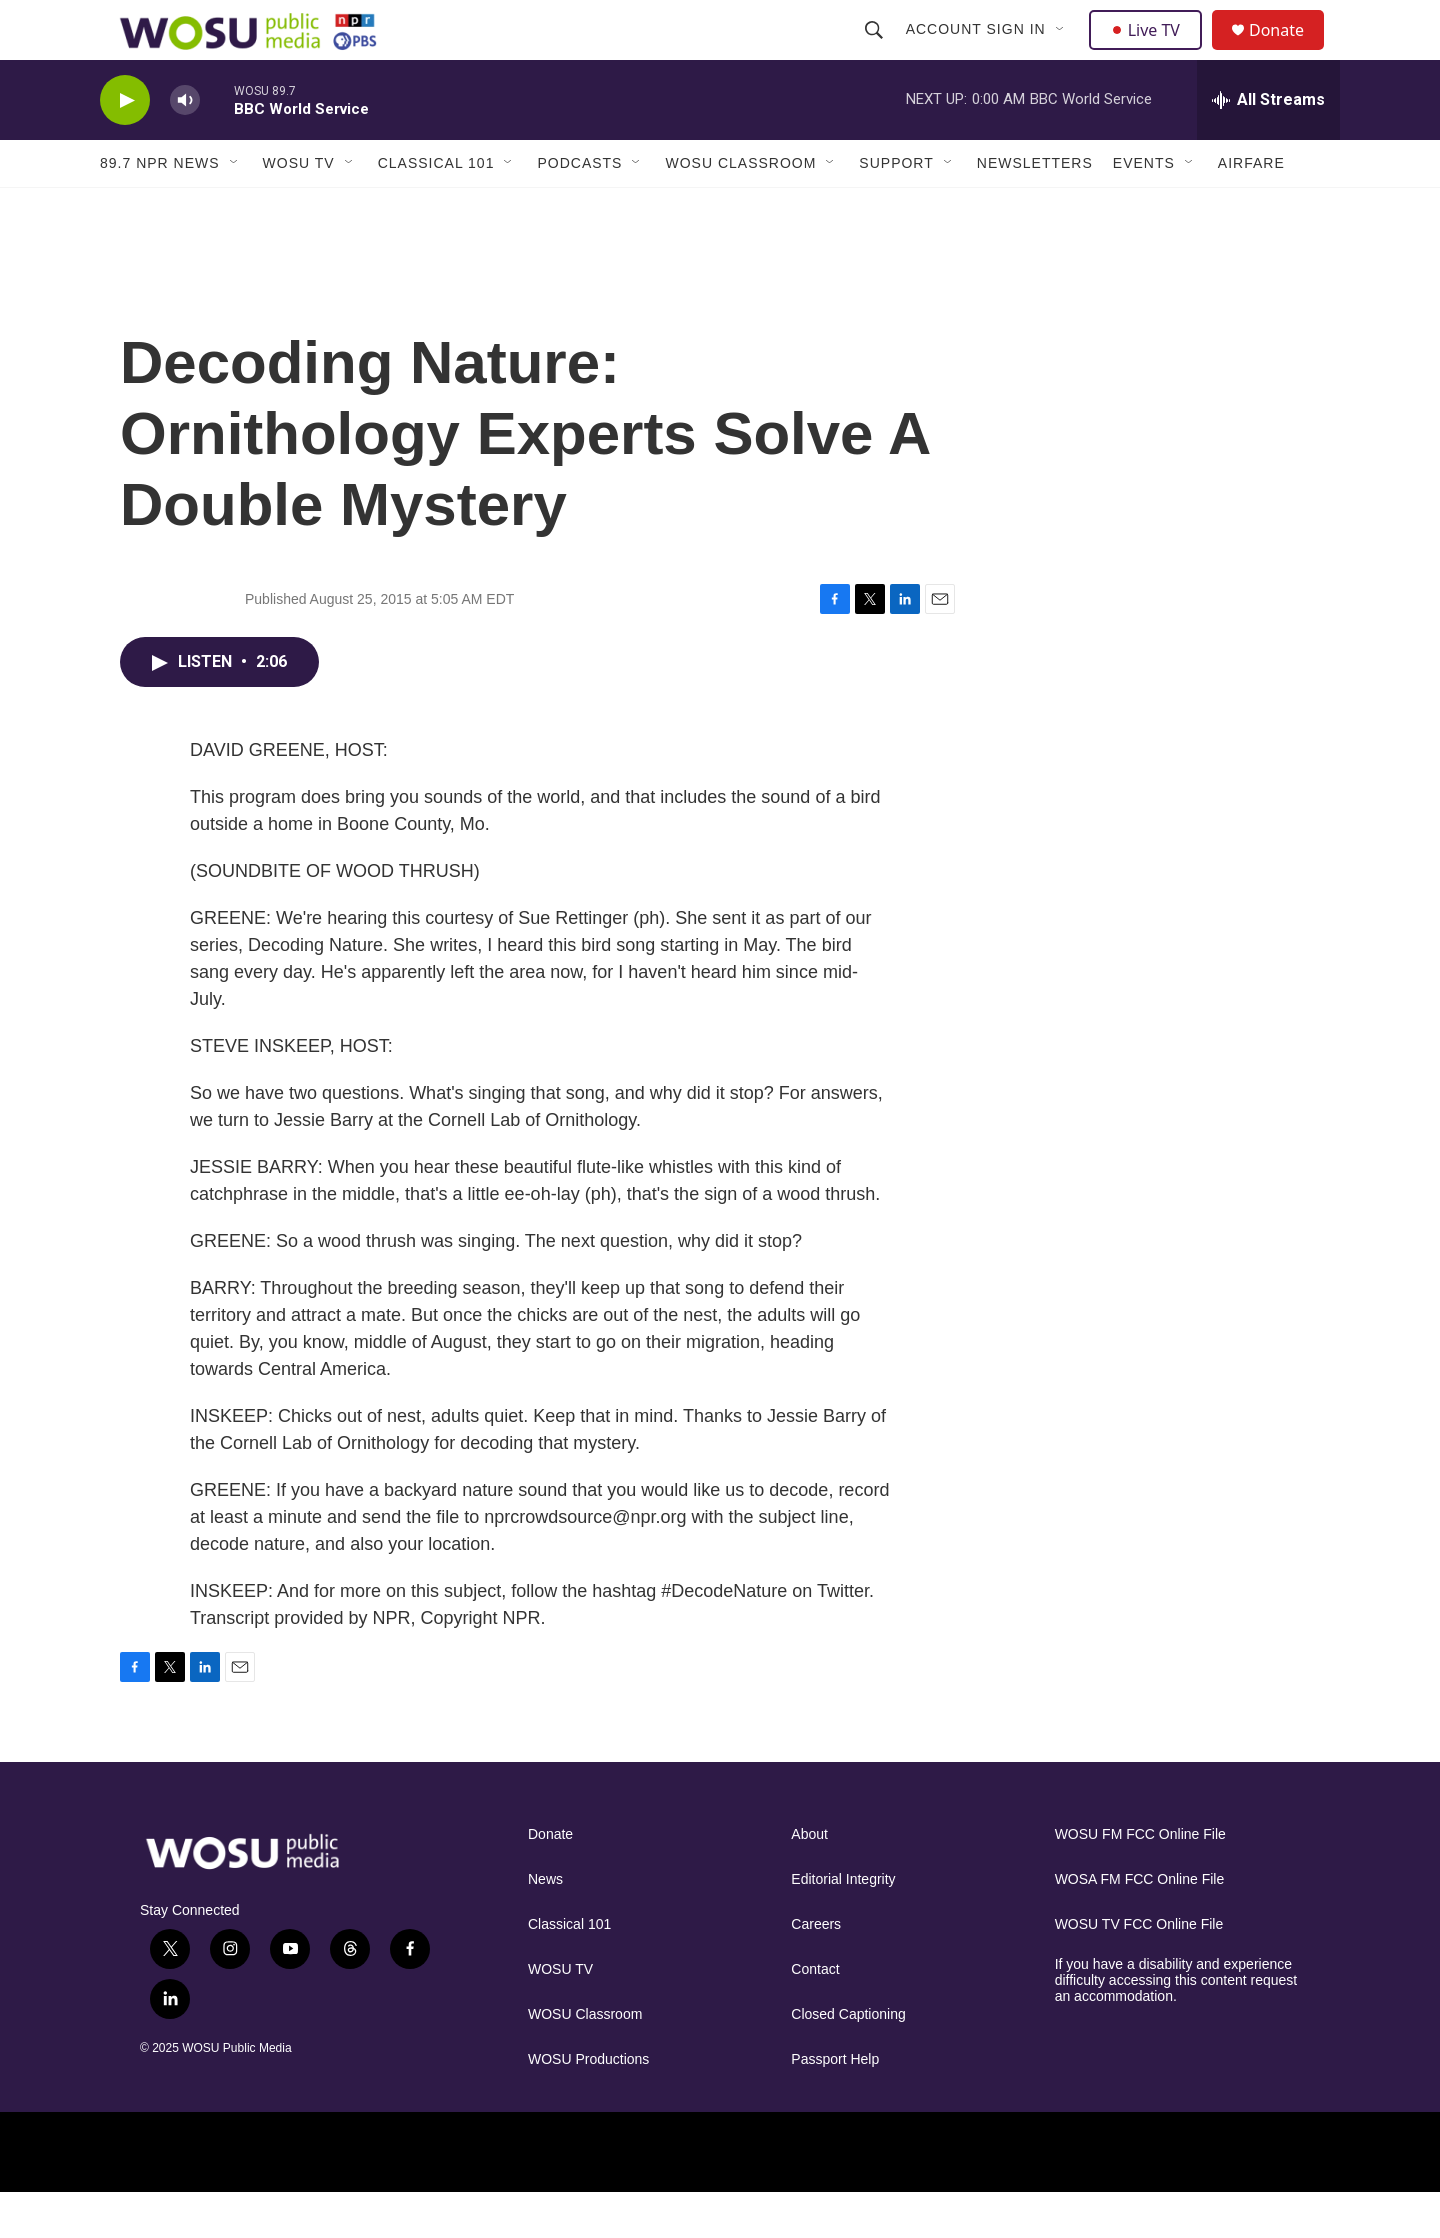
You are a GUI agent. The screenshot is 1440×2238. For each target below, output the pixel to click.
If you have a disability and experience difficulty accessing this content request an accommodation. (1176, 2025)
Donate (1289, 52)
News (545, 1924)
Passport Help (835, 2104)
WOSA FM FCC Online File (1140, 1924)
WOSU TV (299, 208)
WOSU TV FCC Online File (1139, 1969)
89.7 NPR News (160, 208)
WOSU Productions (588, 2104)
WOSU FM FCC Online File (1140, 1879)
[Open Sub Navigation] (1063, 52)
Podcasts (579, 208)
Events (1144, 208)
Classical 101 (436, 208)
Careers (816, 1969)
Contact (815, 2014)
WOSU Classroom (740, 208)
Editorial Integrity (843, 1924)
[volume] (185, 145)
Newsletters (1035, 208)
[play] (125, 145)
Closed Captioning (848, 2059)
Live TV (1151, 52)
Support (896, 208)
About (809, 1879)
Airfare (1251, 208)
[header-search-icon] (876, 52)
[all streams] (1268, 145)
